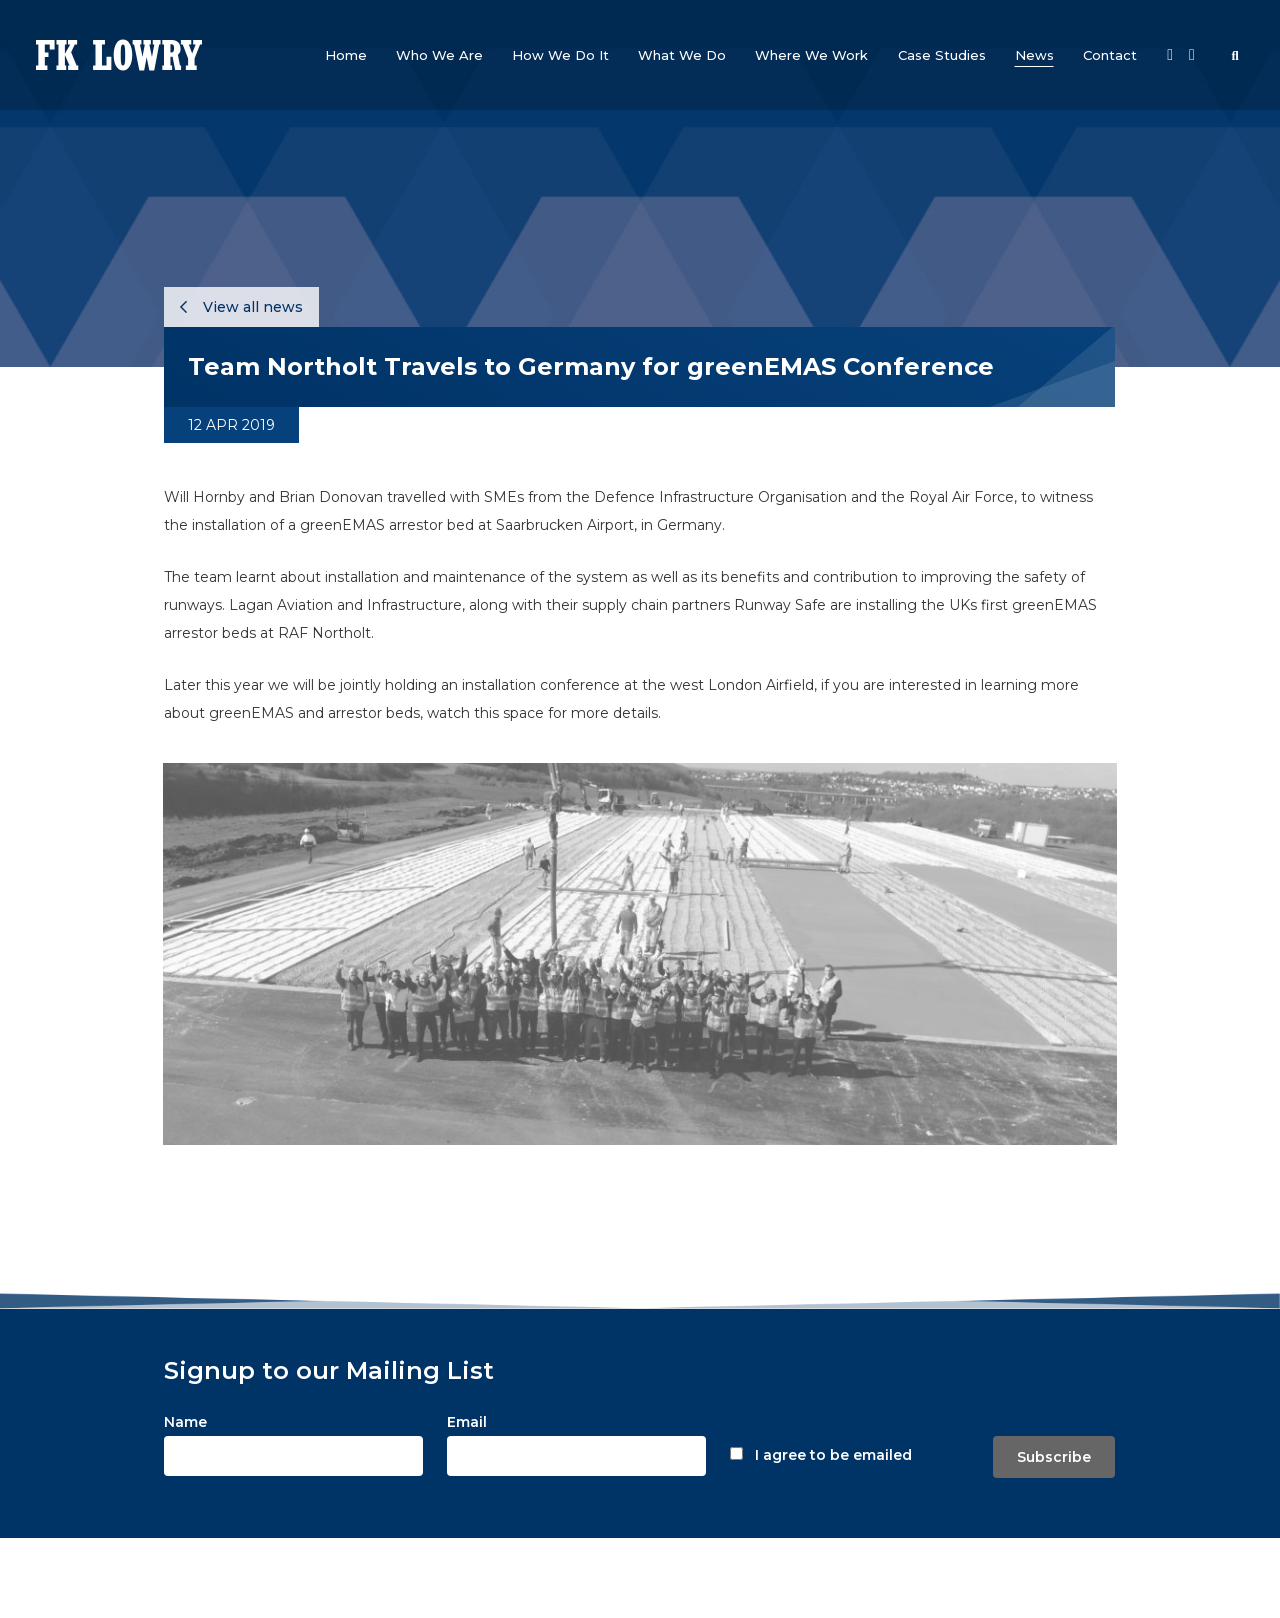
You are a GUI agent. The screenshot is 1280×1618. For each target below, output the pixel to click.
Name (185, 1422)
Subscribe (1054, 1457)
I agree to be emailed (833, 1455)
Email (467, 1422)
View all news (241, 307)
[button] (439, 55)
